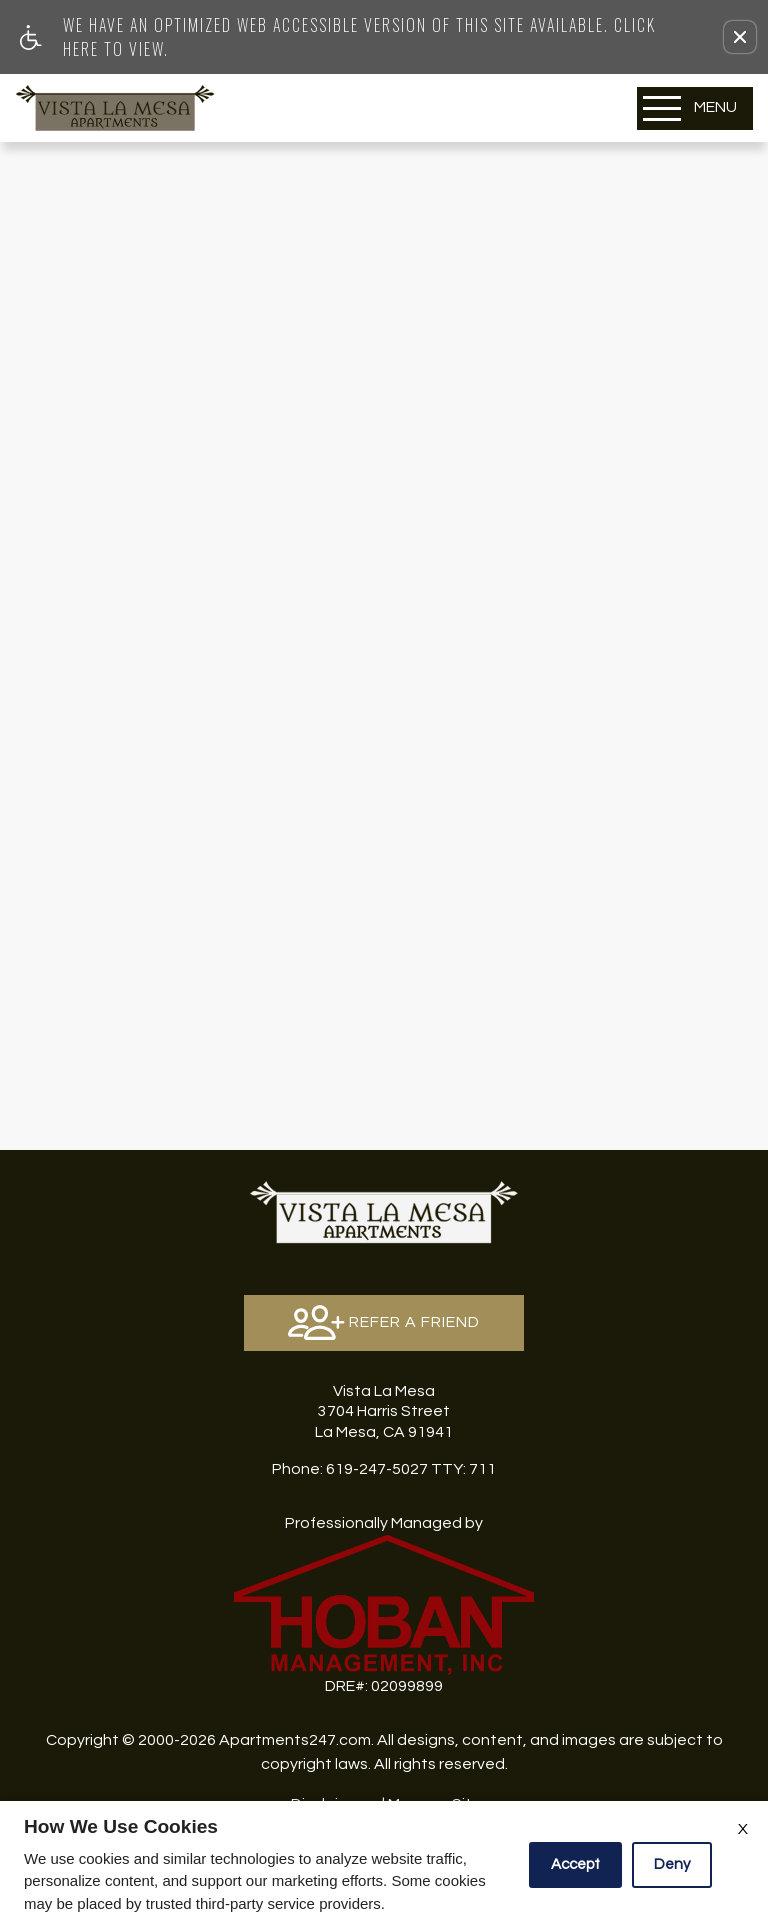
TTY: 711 (384, 1469)
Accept (575, 1864)
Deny (672, 1864)
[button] (740, 37)
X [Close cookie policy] (743, 1829)
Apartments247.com (295, 1740)
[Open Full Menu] (695, 108)
